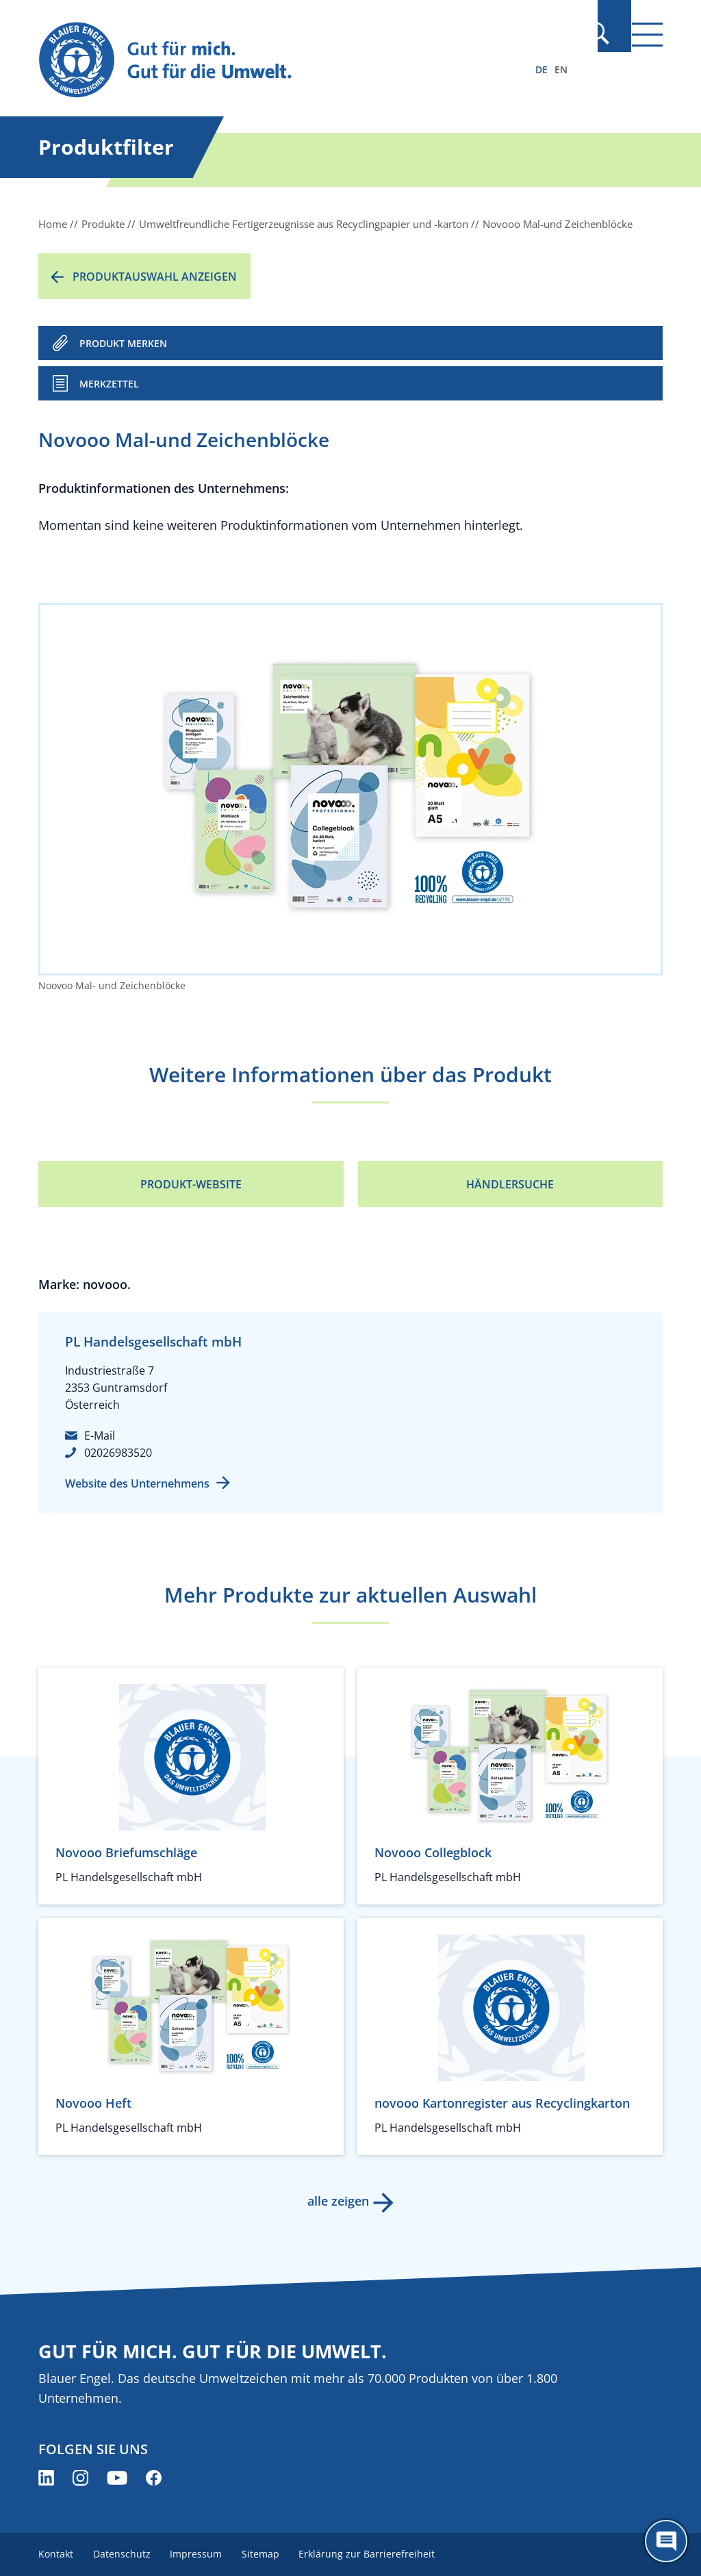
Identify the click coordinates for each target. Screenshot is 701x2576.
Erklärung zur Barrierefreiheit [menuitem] (376, 2553)
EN (561, 69)
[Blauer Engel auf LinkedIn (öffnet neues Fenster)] (46, 2478)
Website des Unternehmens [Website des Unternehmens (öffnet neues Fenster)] (137, 1483)
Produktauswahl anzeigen (155, 276)
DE (541, 69)
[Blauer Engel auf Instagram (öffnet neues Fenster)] (80, 2478)
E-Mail (99, 1435)
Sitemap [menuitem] (267, 2553)
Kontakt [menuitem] (55, 2553)
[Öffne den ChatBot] (666, 2541)
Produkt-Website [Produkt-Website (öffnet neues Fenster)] (191, 1184)
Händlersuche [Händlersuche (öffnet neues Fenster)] (510, 1184)
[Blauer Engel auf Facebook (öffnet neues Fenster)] (154, 2478)
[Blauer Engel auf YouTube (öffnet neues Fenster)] (117, 2478)
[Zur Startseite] (256, 60)
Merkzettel (109, 383)
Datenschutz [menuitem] (124, 2553)
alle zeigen (337, 2201)
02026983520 (118, 1452)
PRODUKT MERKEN (123, 343)
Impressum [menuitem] (201, 2553)
